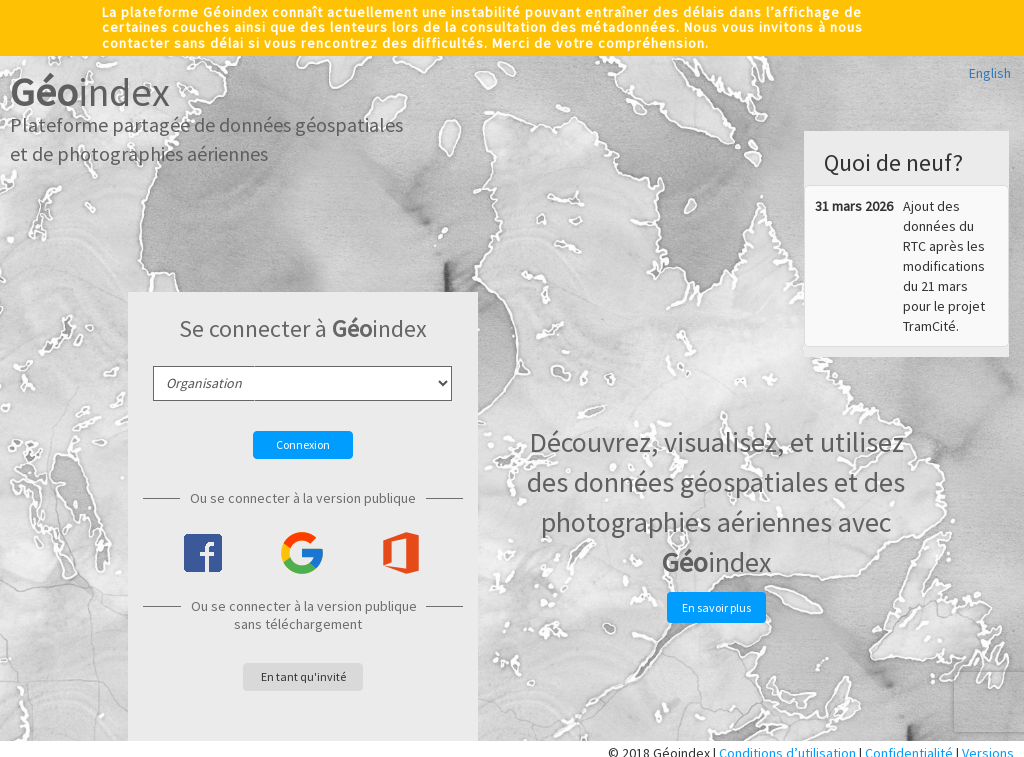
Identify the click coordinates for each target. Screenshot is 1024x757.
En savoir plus (716, 607)
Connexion (303, 444)
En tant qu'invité (303, 676)
